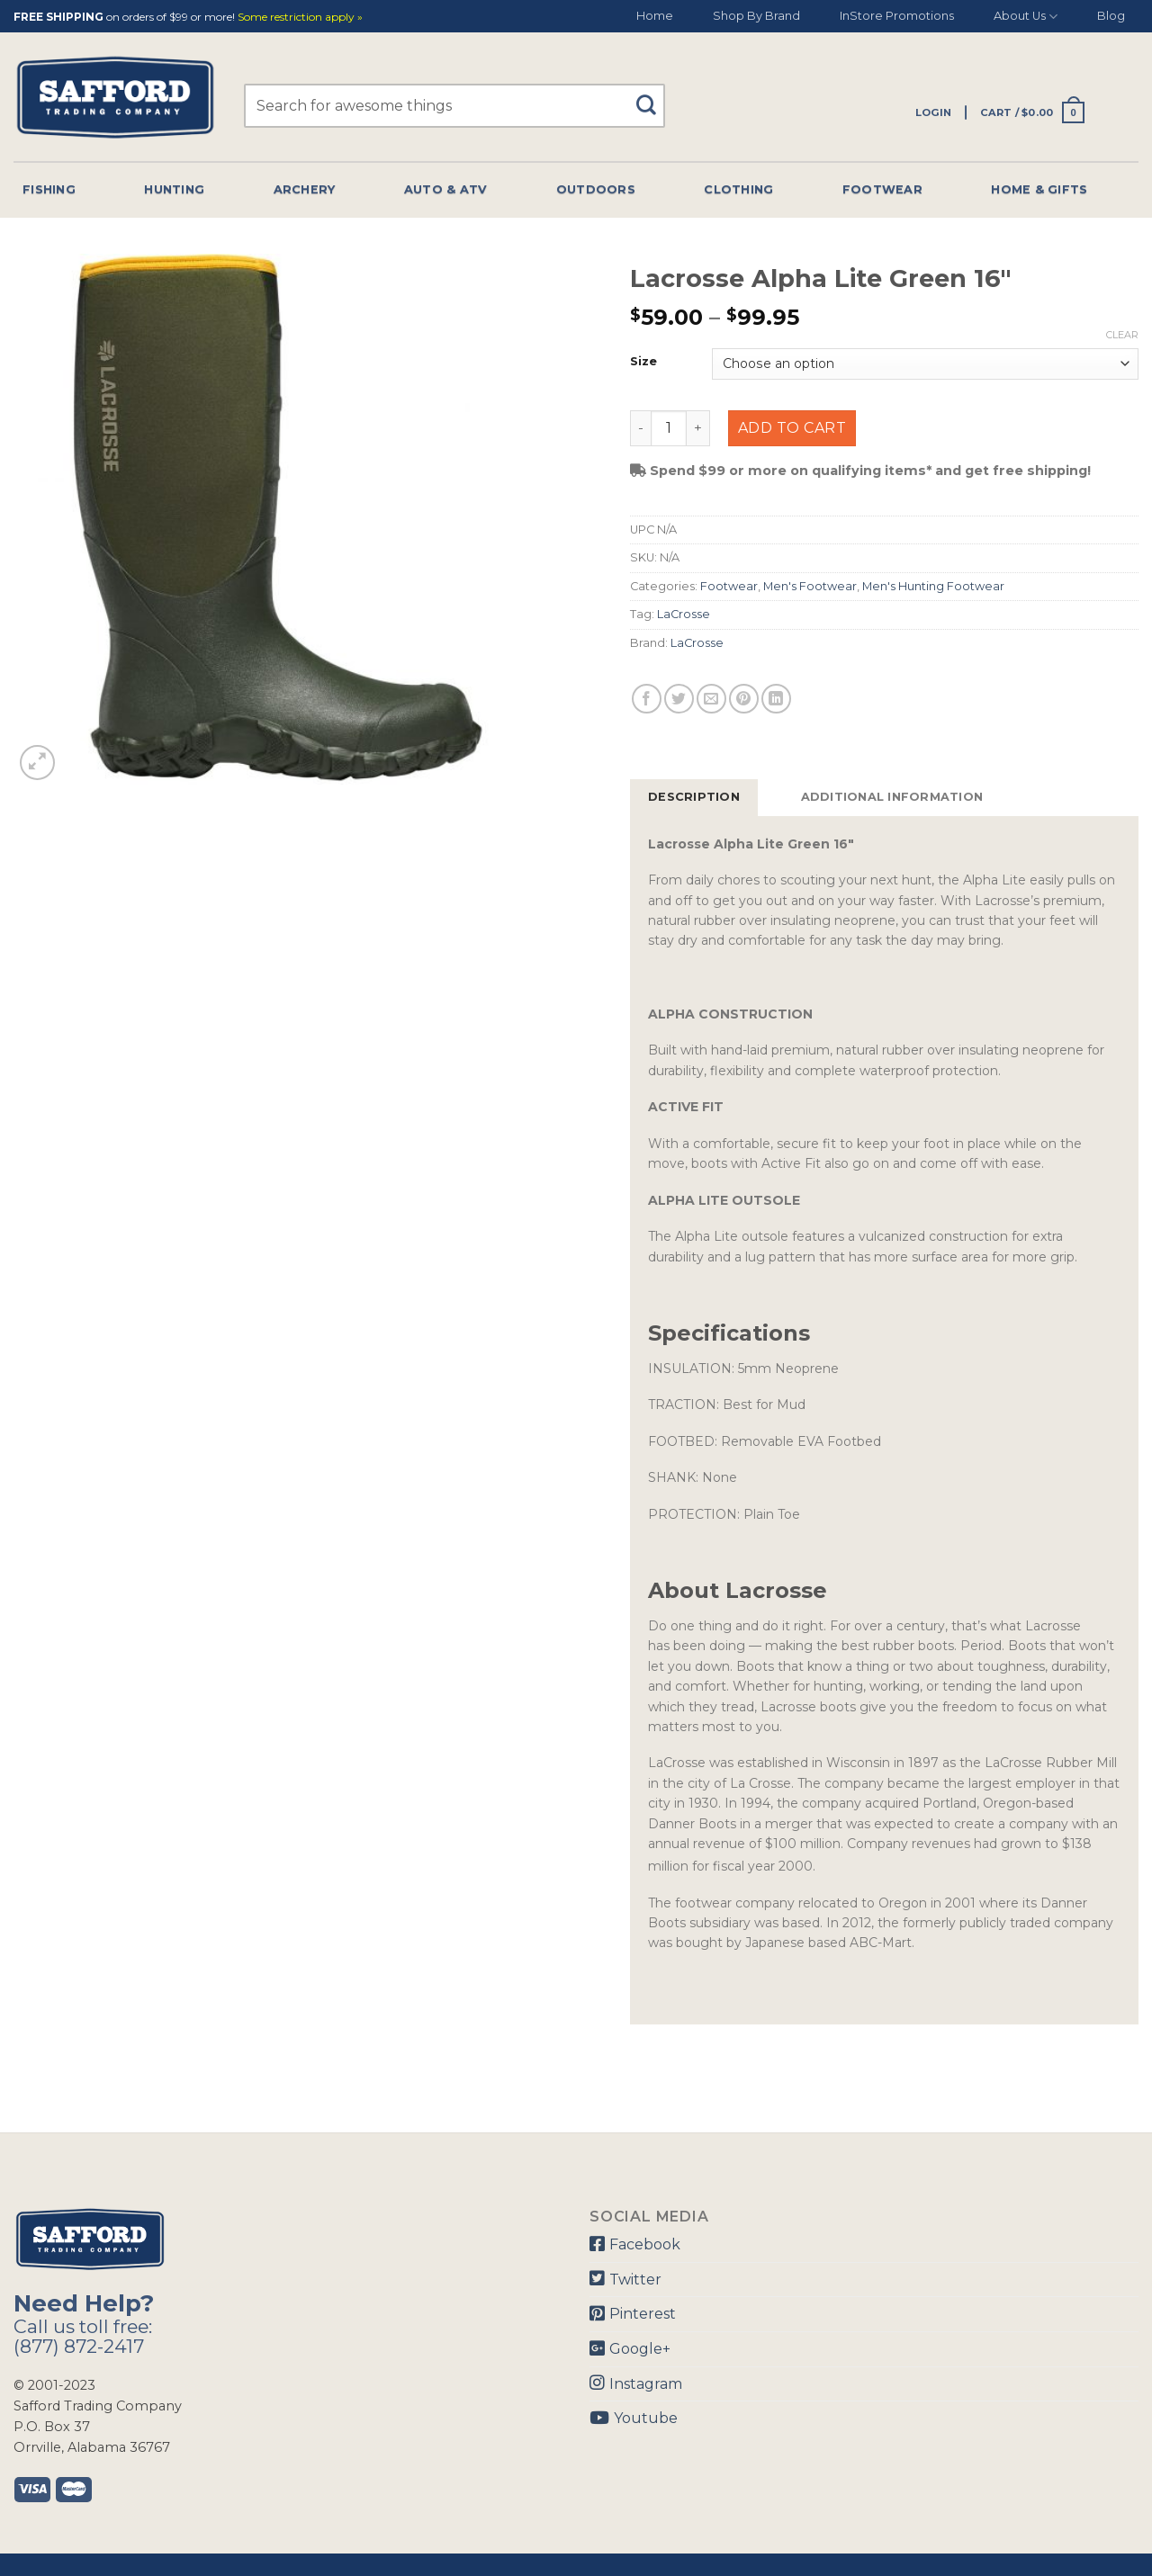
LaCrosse (683, 614)
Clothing (738, 189)
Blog (1111, 15)
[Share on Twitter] (679, 699)
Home (654, 15)
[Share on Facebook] (647, 699)
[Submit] (652, 96)
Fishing (49, 189)
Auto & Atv (446, 189)
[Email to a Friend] (711, 699)
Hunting (174, 189)
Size (643, 361)
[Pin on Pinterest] (744, 699)
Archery (305, 189)
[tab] (694, 797)
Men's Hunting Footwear (933, 586)
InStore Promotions (897, 15)
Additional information (892, 796)
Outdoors (595, 189)
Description (694, 796)
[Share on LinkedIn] (776, 699)
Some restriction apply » (300, 17)
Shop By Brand (756, 15)
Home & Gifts (1039, 189)
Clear (1122, 334)
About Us (1026, 16)
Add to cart (792, 427)
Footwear (882, 189)
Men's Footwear (810, 586)
